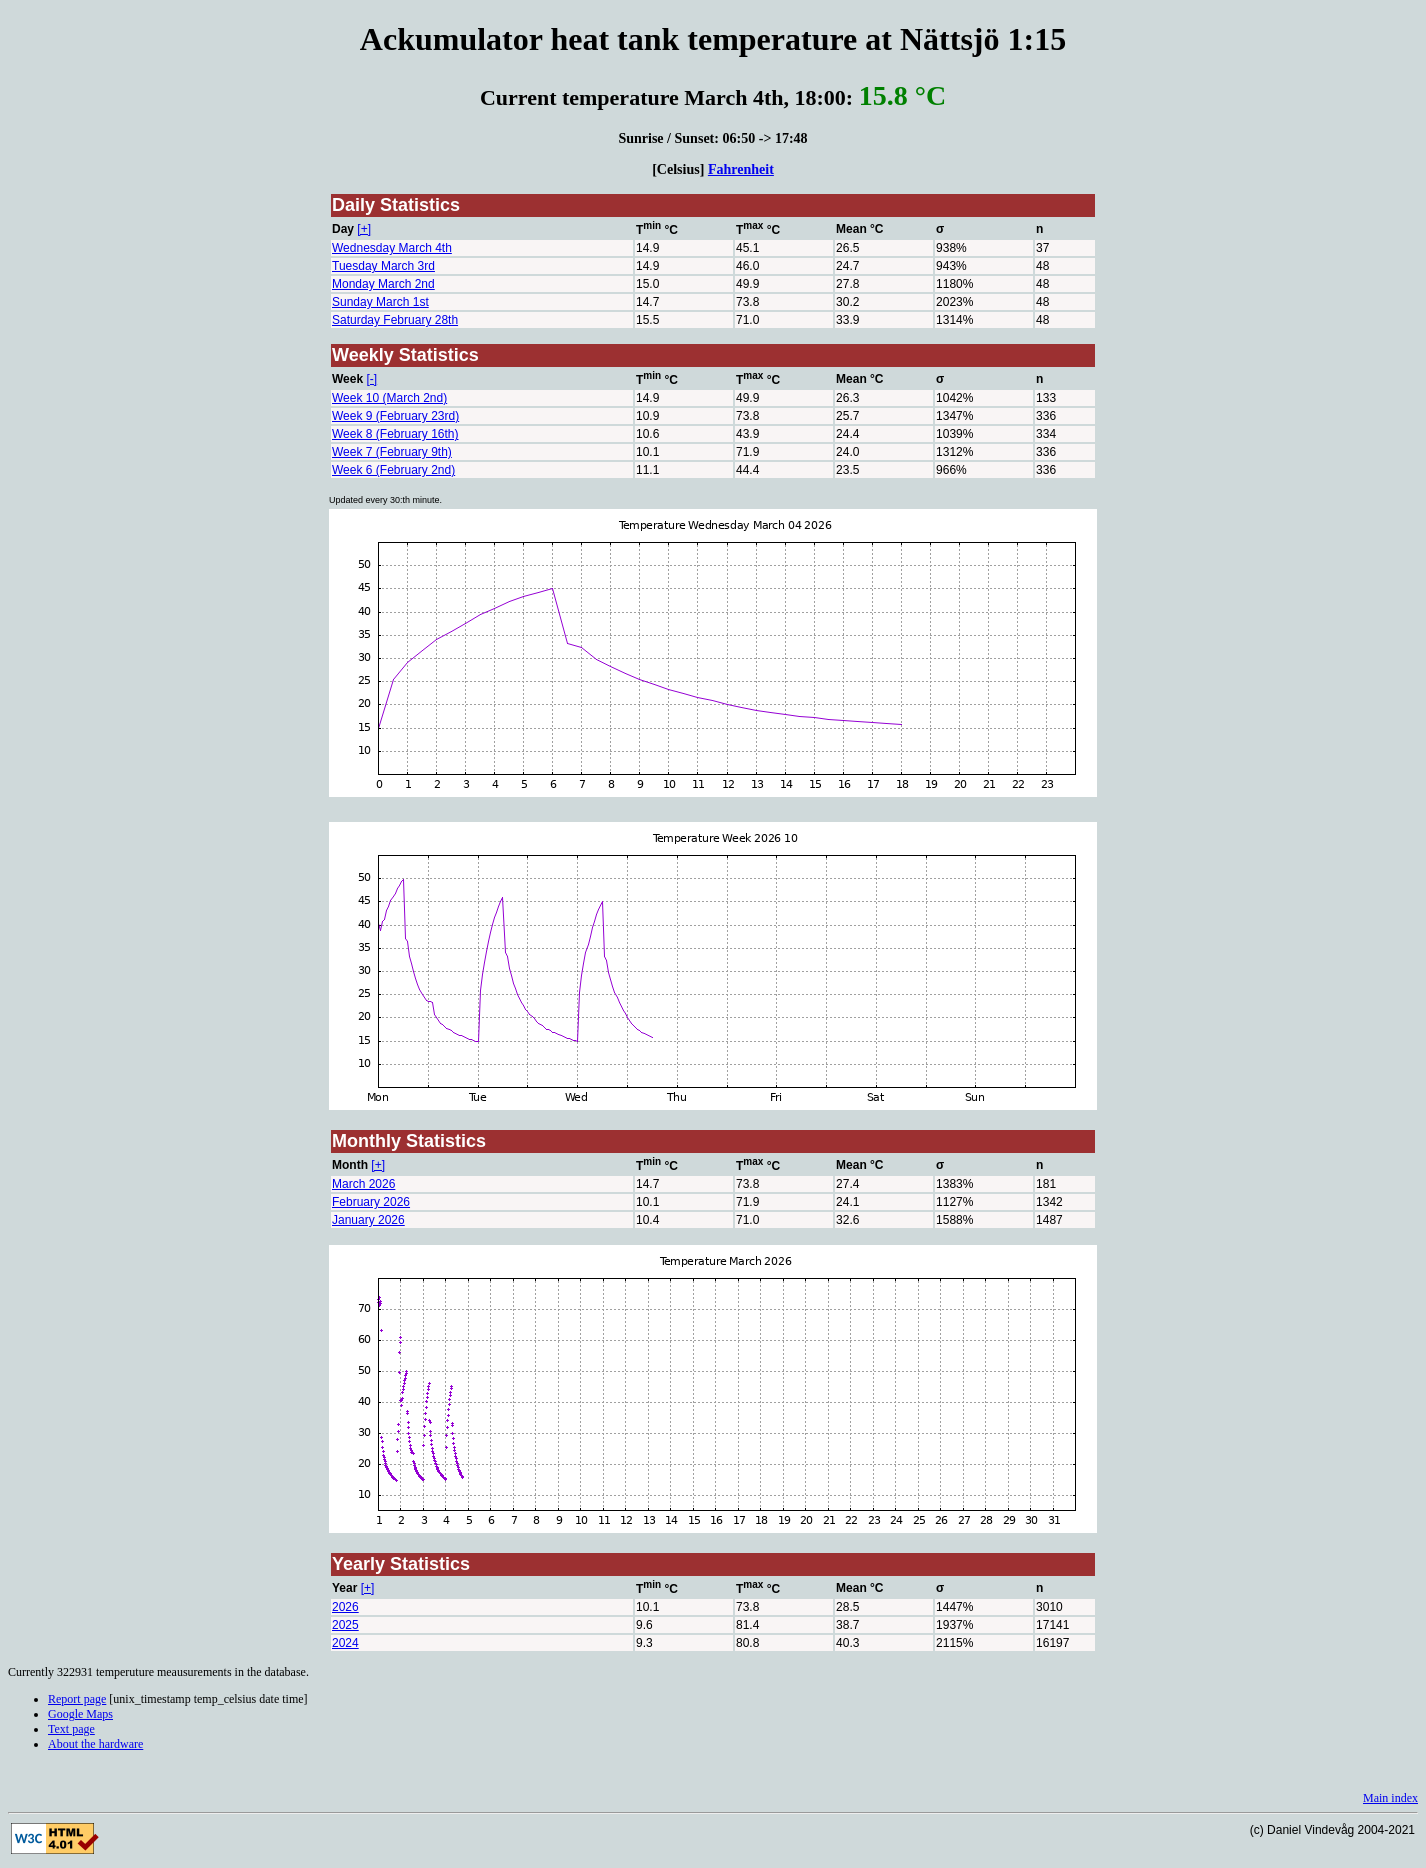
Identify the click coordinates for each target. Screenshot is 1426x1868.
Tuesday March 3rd (383, 266)
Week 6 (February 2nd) (393, 470)
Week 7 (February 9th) (392, 452)
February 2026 (371, 1202)
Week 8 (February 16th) (395, 434)
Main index (1390, 1798)
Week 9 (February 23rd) (395, 416)
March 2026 (363, 1184)
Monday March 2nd (383, 284)
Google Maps (80, 1714)
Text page (71, 1729)
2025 (345, 1625)
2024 (345, 1643)
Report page (77, 1699)
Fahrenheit (741, 169)
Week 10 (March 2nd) (389, 398)
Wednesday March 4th (392, 248)
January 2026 (368, 1220)
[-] (371, 379)
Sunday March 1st (380, 302)
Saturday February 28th (395, 320)
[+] (364, 229)
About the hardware (95, 1744)
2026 (345, 1607)
